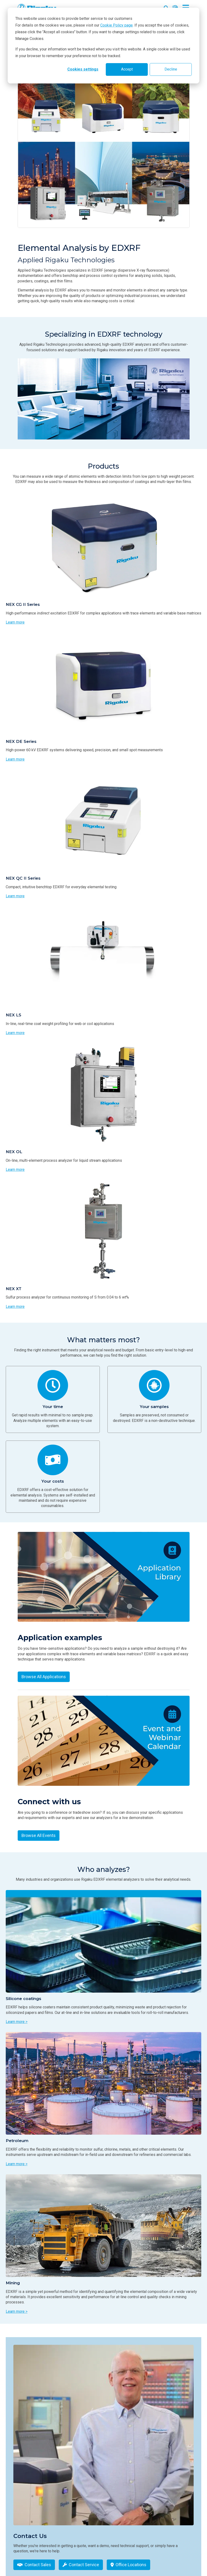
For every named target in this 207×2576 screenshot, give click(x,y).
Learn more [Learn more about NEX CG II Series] (15, 622)
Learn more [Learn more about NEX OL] (15, 1169)
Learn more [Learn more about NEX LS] (15, 1032)
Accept (127, 69)
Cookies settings (82, 69)
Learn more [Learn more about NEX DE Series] (15, 759)
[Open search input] (166, 7)
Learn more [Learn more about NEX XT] (15, 1306)
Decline (171, 69)
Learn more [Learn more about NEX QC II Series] (15, 896)
